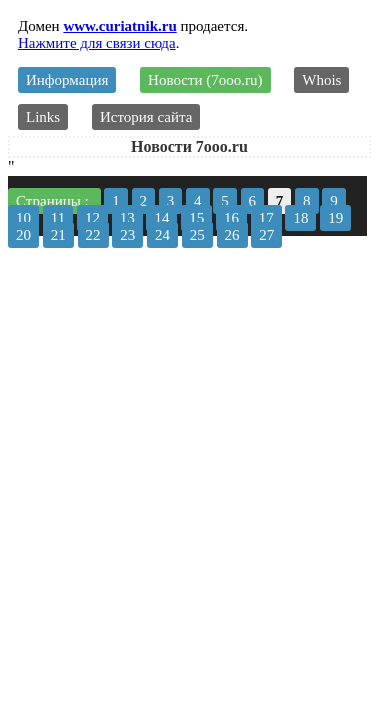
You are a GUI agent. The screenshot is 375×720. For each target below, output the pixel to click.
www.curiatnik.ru (119, 26)
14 (161, 218)
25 (197, 235)
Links (43, 117)
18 (300, 218)
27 (266, 235)
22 (93, 235)
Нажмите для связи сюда (97, 43)
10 (23, 218)
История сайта (146, 117)
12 (92, 218)
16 (231, 218)
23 (127, 235)
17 (266, 218)
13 (127, 218)
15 (196, 218)
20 (23, 235)
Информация (67, 80)
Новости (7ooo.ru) (205, 80)
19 (335, 218)
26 (232, 235)
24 (162, 235)
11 (58, 218)
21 (58, 235)
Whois (321, 80)
